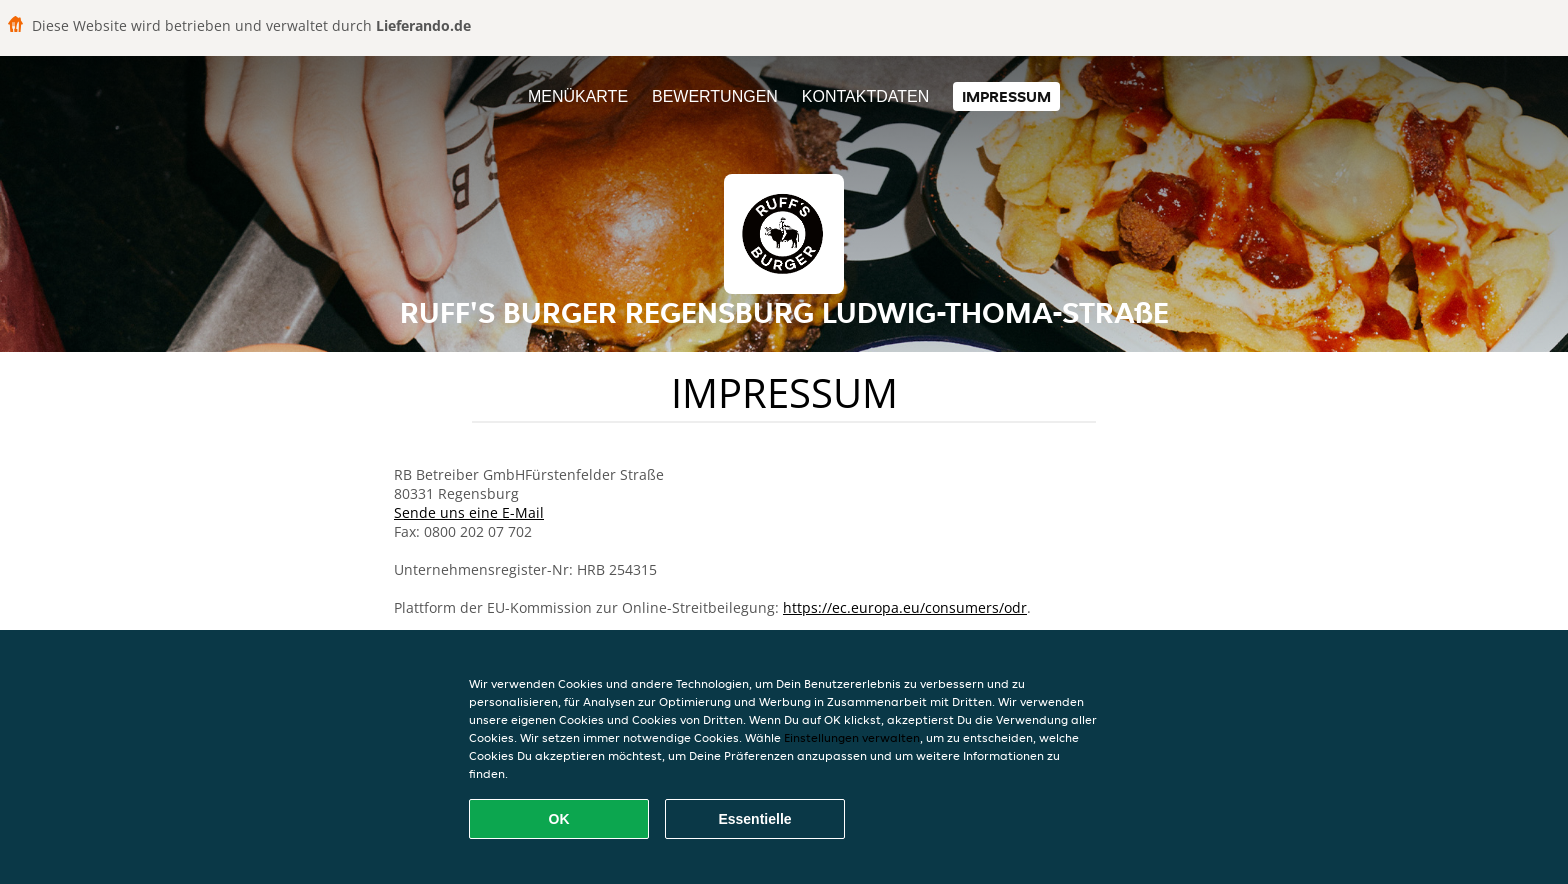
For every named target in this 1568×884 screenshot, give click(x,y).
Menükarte (578, 96)
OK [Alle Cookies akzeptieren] (559, 819)
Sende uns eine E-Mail (469, 512)
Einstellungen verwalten (852, 737)
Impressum (1006, 96)
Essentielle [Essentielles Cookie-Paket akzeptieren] (754, 819)
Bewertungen (715, 96)
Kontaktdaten (865, 96)
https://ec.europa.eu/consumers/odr (905, 607)
